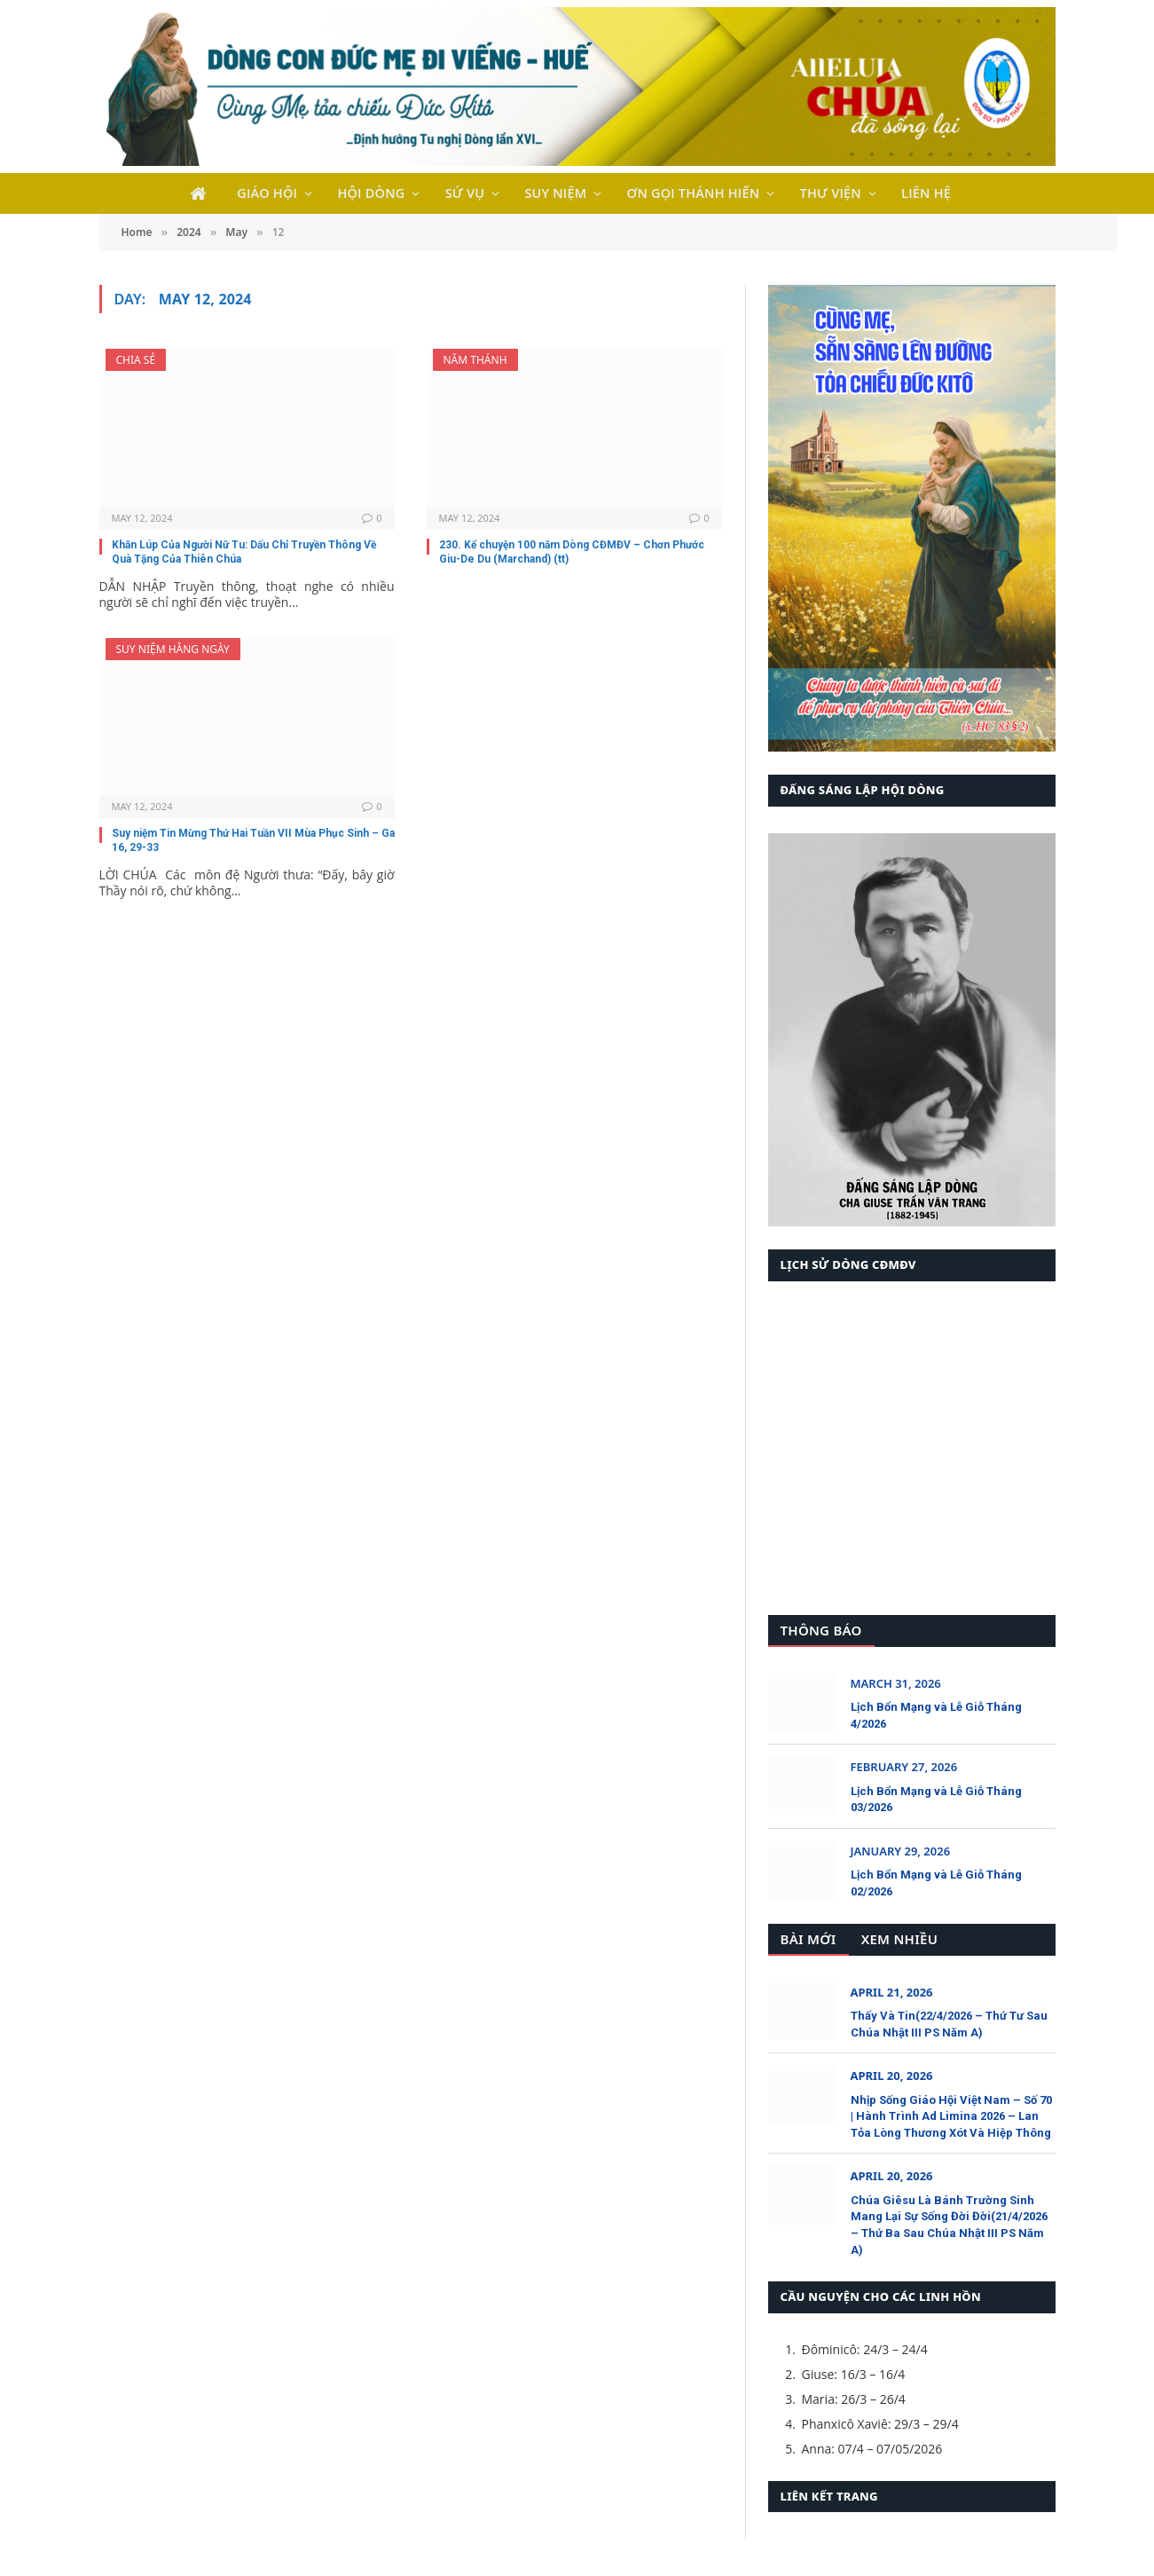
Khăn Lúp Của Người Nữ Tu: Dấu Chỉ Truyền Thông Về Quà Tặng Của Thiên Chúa (244, 552)
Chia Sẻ (136, 359)
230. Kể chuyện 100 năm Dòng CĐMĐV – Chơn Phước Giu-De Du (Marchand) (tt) (571, 552)
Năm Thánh (475, 359)
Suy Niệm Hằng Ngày (173, 649)
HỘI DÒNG (370, 193)
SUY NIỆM (555, 193)
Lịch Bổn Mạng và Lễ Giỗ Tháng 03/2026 (936, 1799)
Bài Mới (808, 1939)
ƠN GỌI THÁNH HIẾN (693, 193)
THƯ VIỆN (830, 193)
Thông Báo (821, 1630)
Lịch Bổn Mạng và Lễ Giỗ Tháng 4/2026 (936, 1715)
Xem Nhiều (899, 1939)
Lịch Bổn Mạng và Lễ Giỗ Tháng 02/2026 (936, 1883)
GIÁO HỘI (267, 193)
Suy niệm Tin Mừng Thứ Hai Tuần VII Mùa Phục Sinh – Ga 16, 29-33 (253, 840)
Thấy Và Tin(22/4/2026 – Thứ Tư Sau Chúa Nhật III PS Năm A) (949, 2024)
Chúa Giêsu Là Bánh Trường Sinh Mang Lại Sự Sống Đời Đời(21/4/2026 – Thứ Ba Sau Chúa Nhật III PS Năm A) (949, 2225)
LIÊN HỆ (926, 193)
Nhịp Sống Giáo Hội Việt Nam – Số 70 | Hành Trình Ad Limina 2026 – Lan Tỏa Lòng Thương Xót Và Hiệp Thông (951, 2116)
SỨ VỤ (465, 193)
